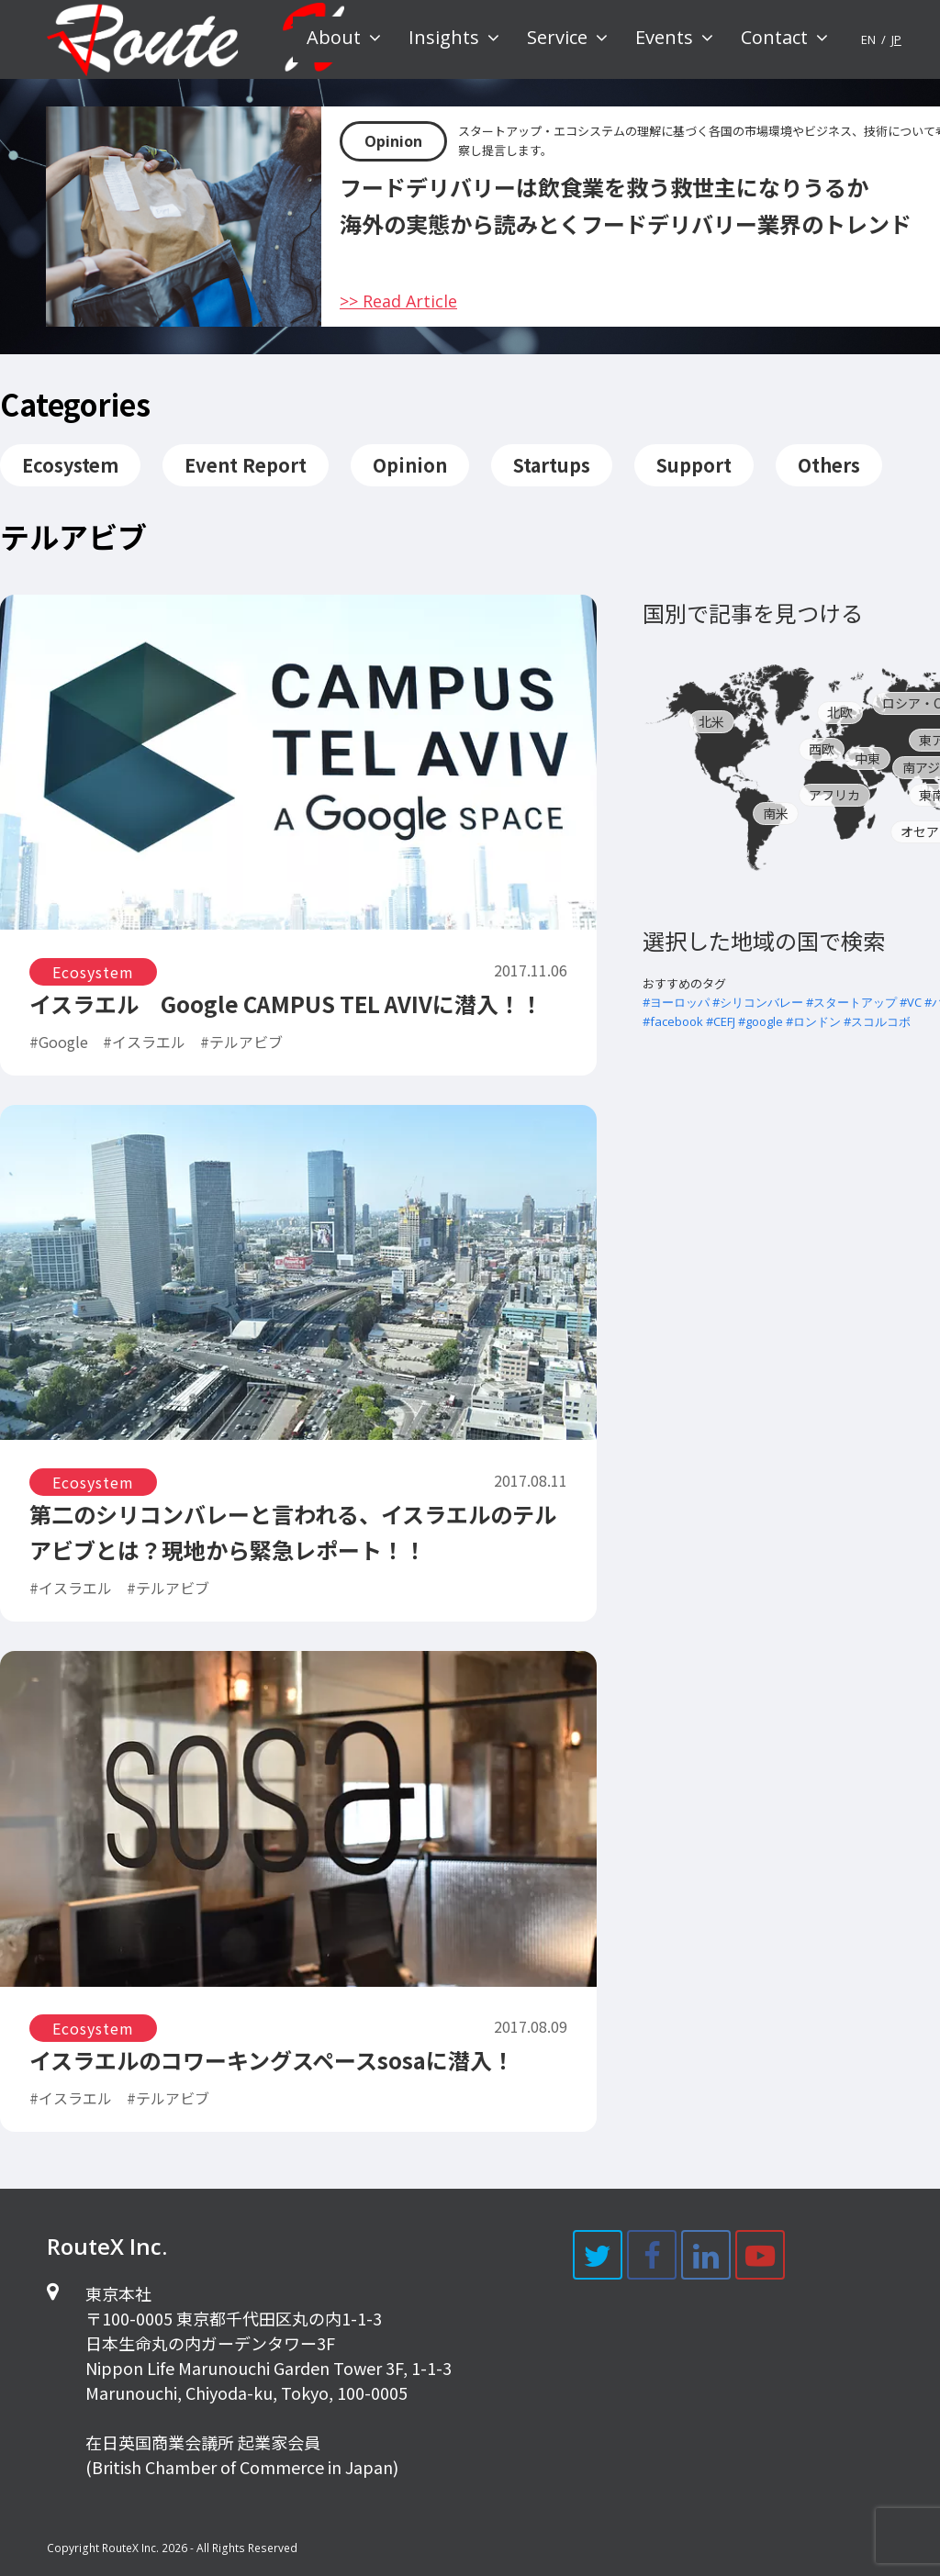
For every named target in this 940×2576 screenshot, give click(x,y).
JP (896, 39)
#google (760, 1021)
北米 (711, 721)
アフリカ (834, 795)
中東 (867, 758)
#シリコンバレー (757, 1002)
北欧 (840, 712)
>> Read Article (398, 301)
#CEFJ (720, 1021)
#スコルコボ (877, 1021)
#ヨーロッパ (676, 1002)
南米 (776, 813)
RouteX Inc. (130, 2548)
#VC (911, 1002)
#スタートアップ (851, 1002)
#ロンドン (813, 1021)
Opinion (393, 141)
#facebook (673, 1021)
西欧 (821, 749)
